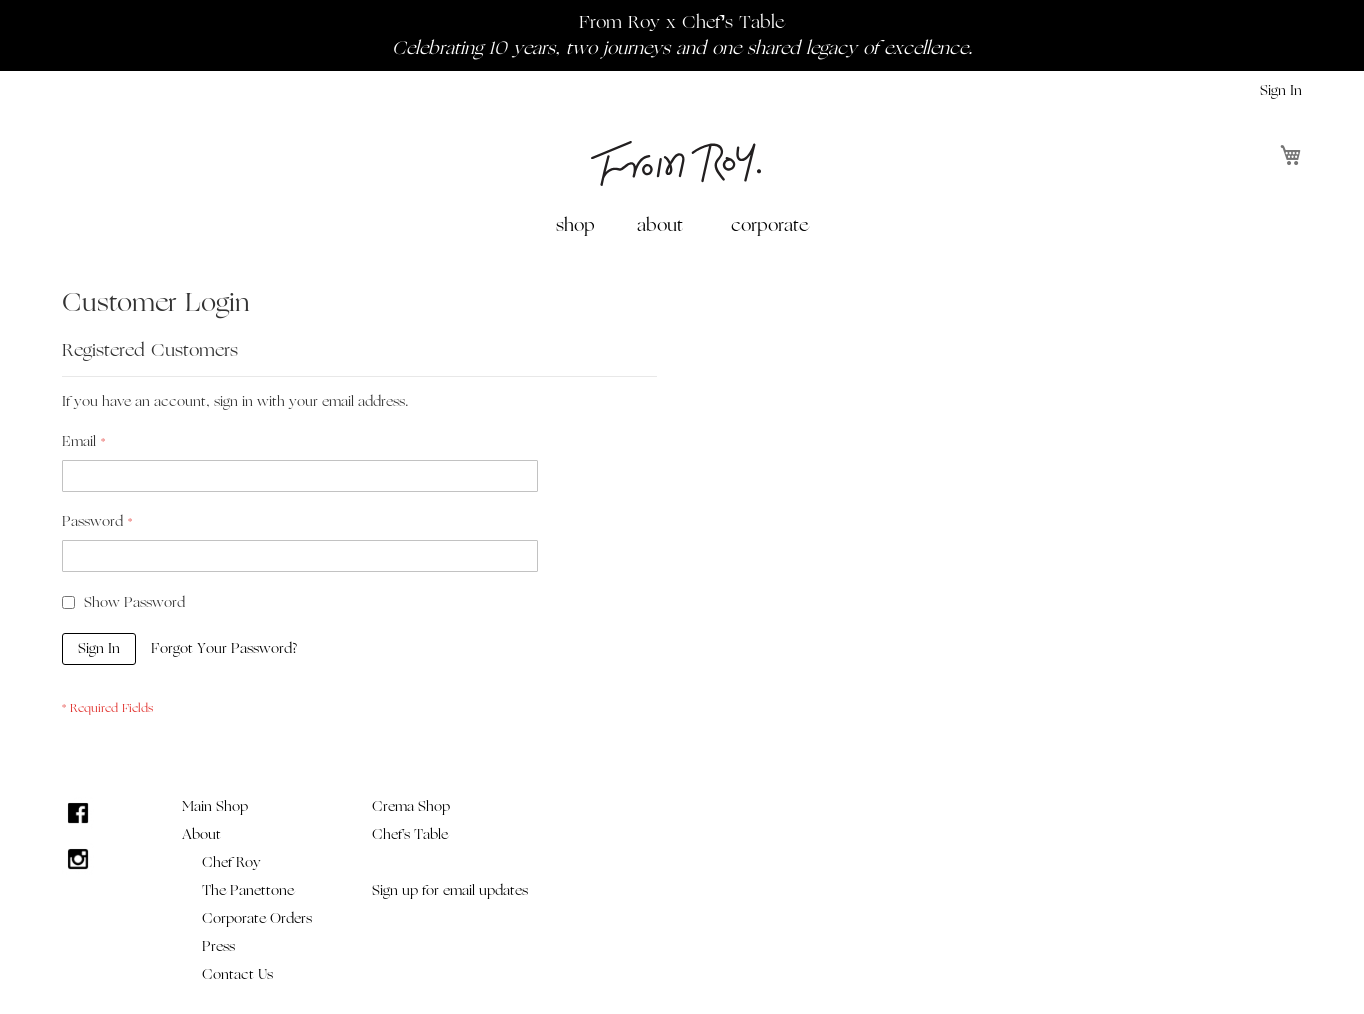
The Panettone (248, 890)
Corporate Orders (257, 918)
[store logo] (676, 163)
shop (575, 225)
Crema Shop (411, 806)
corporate (769, 225)
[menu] (682, 225)
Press (218, 946)
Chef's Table (410, 834)
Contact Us (237, 974)
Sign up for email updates (450, 890)
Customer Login (156, 302)
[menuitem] (579, 225)
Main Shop (215, 806)
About (201, 834)
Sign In (1281, 90)
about (660, 225)
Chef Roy (231, 862)
